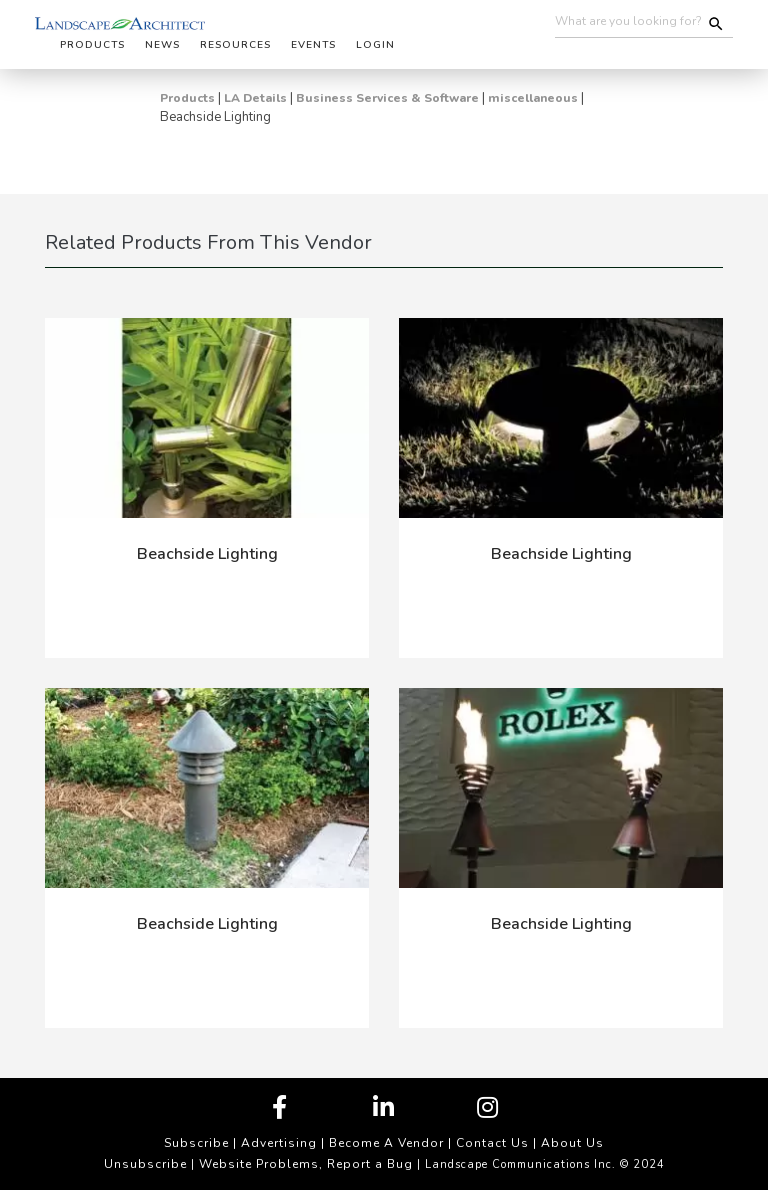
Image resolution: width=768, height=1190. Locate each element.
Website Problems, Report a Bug (306, 1164)
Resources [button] (235, 45)
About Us (572, 1143)
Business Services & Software (387, 98)
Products (187, 98)
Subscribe (196, 1143)
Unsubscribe (145, 1164)
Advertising (279, 1143)
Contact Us (492, 1143)
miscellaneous (533, 98)
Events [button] (313, 45)
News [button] (162, 45)
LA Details (255, 98)
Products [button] (92, 45)
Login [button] (375, 45)
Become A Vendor (386, 1143)
